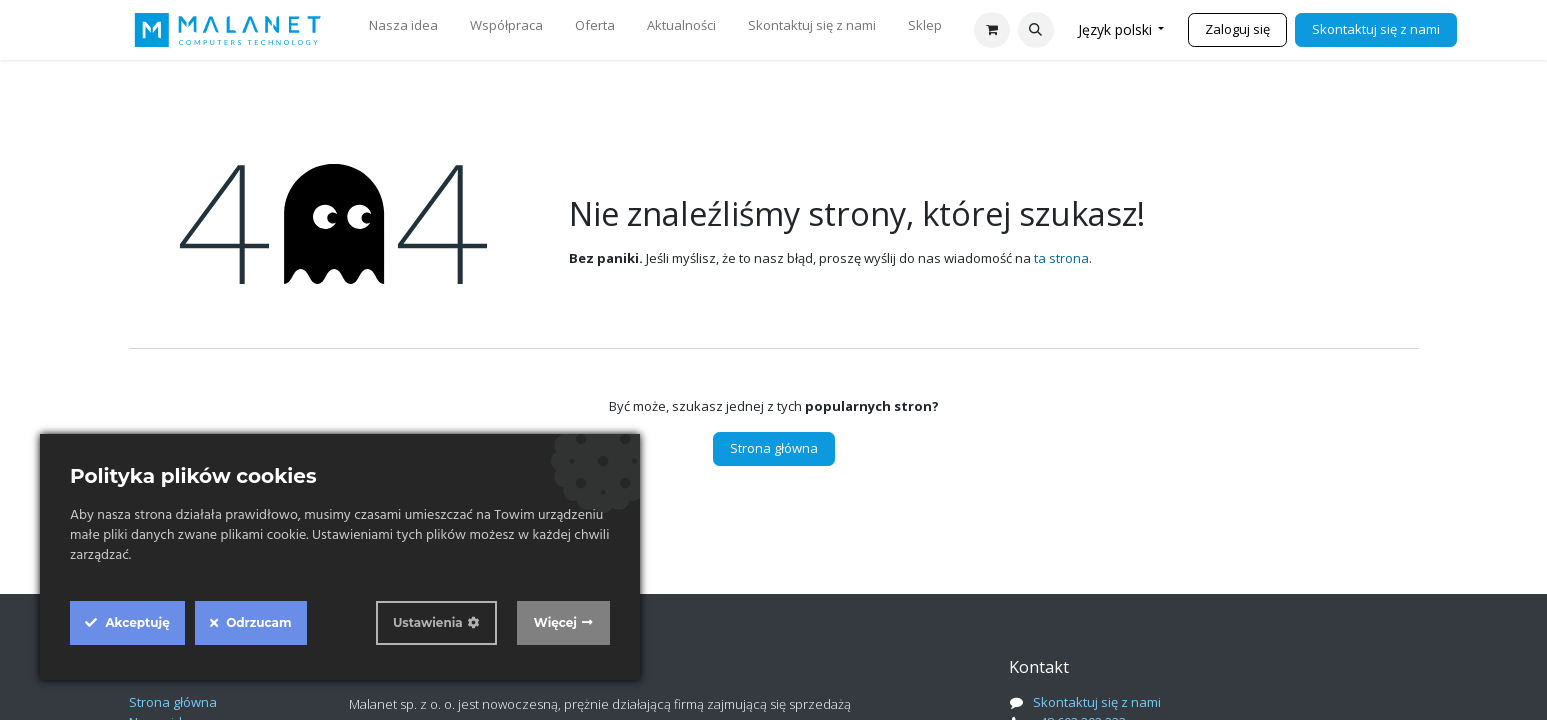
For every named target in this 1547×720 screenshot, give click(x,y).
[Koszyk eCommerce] (992, 30)
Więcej (555, 622)
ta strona (1061, 258)
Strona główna (774, 448)
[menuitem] (403, 30)
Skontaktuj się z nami (1376, 29)
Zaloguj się (1237, 29)
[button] (1036, 30)
